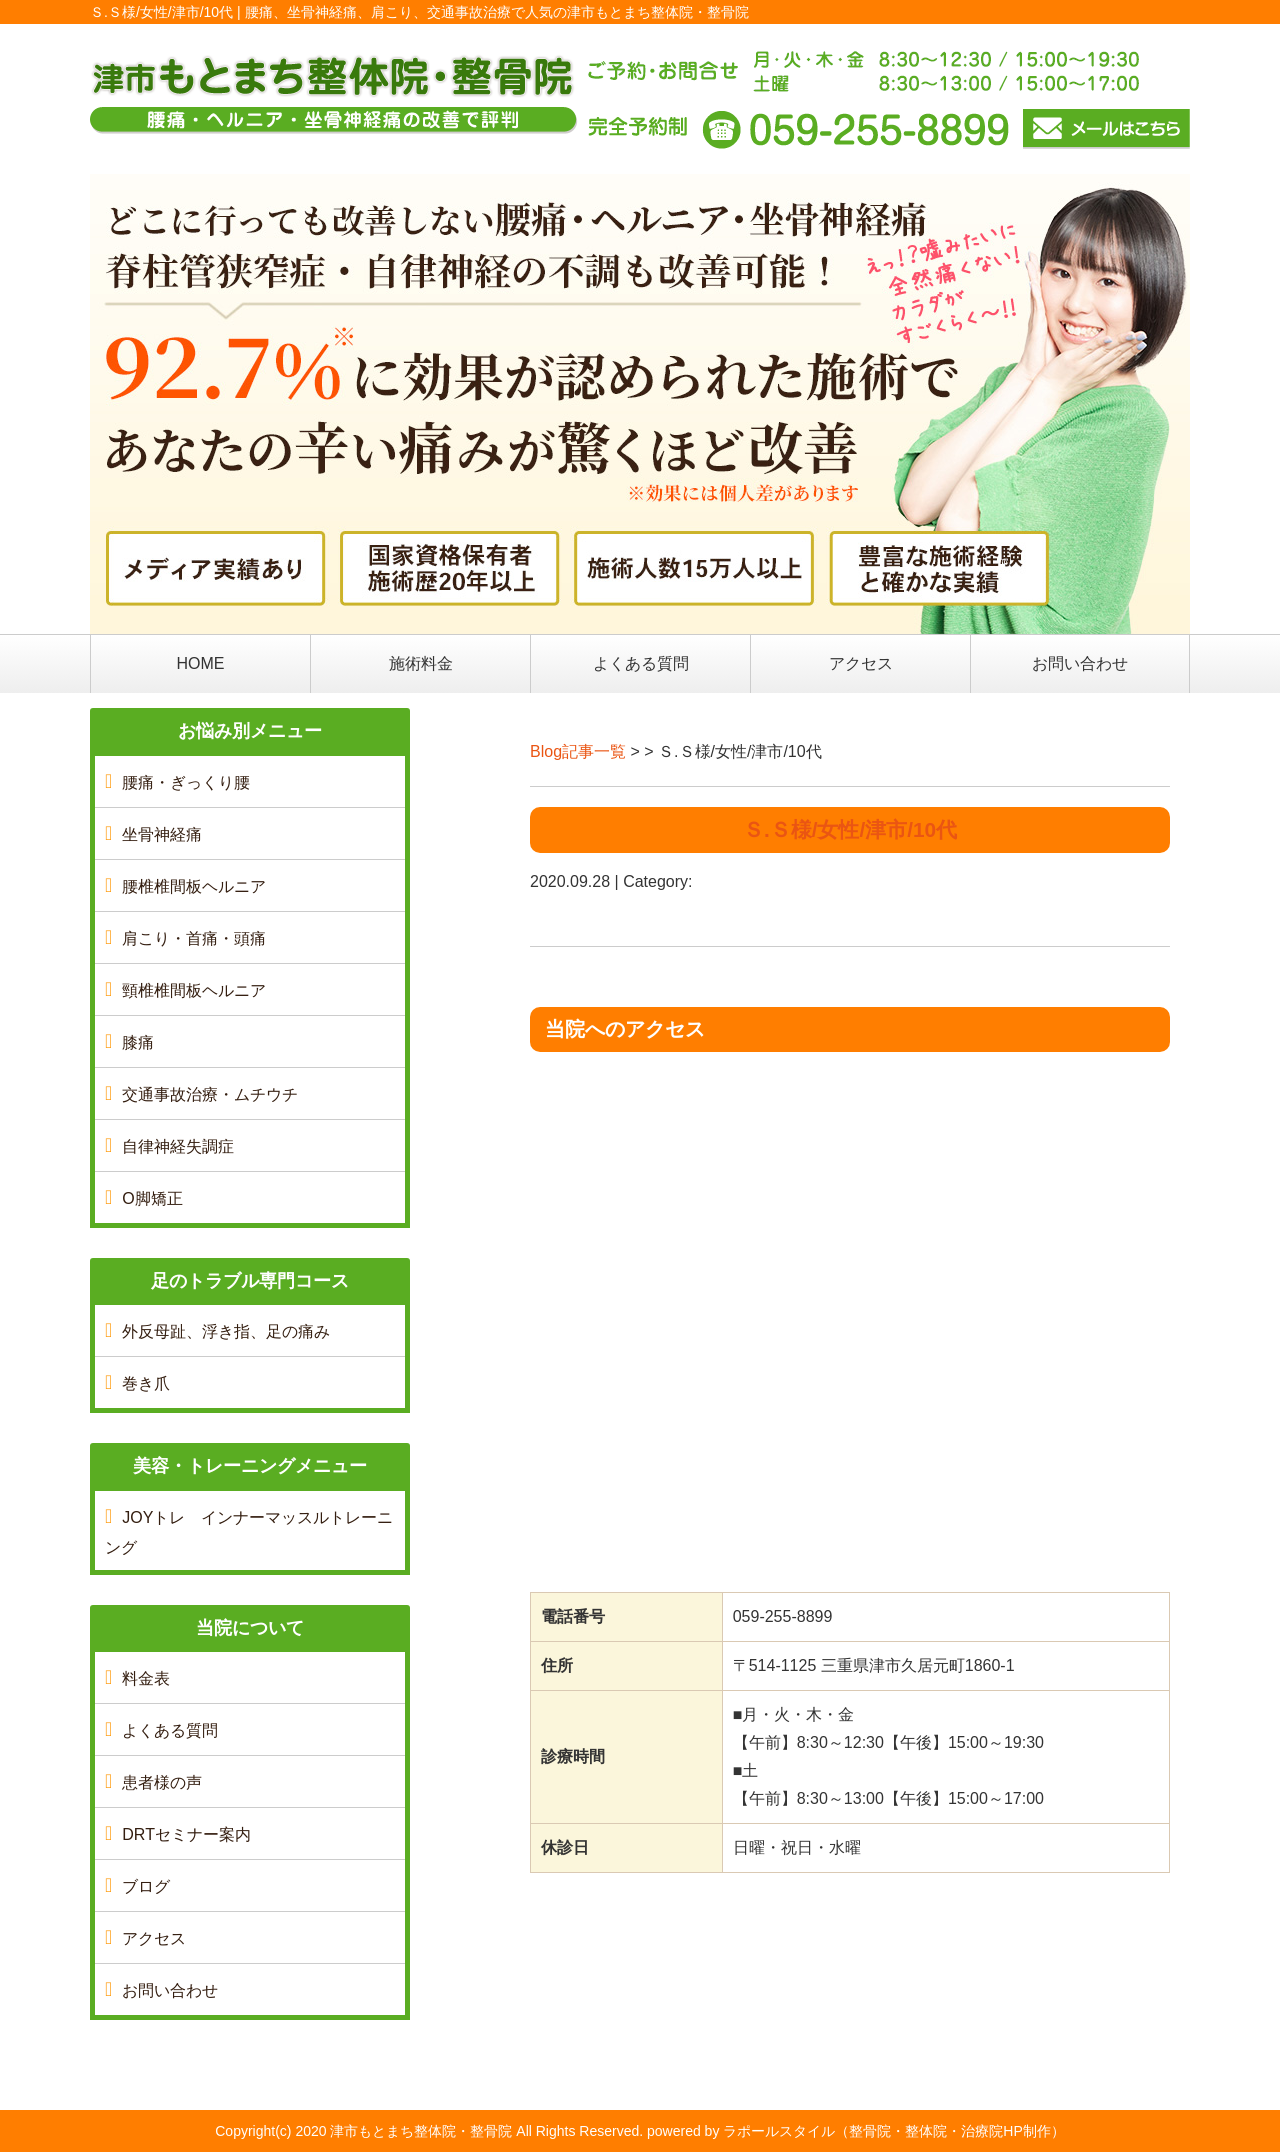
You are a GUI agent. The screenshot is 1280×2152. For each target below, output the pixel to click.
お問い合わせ (1080, 663)
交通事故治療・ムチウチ (210, 1094)
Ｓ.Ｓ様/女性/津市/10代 (850, 829)
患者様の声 (162, 1782)
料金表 (146, 1678)
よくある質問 (641, 663)
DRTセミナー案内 (186, 1834)
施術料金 (421, 663)
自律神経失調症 (178, 1146)
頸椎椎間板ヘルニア (194, 990)
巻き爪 (146, 1383)
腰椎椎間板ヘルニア (194, 886)
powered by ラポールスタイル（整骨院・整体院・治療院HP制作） (856, 2131)
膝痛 (138, 1042)
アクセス (861, 663)
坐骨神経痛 (162, 834)
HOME (201, 663)
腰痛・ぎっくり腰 (186, 782)
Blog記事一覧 (578, 751)
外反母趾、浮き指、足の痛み (226, 1331)
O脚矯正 (152, 1198)
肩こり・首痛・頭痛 (194, 938)
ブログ (146, 1886)
